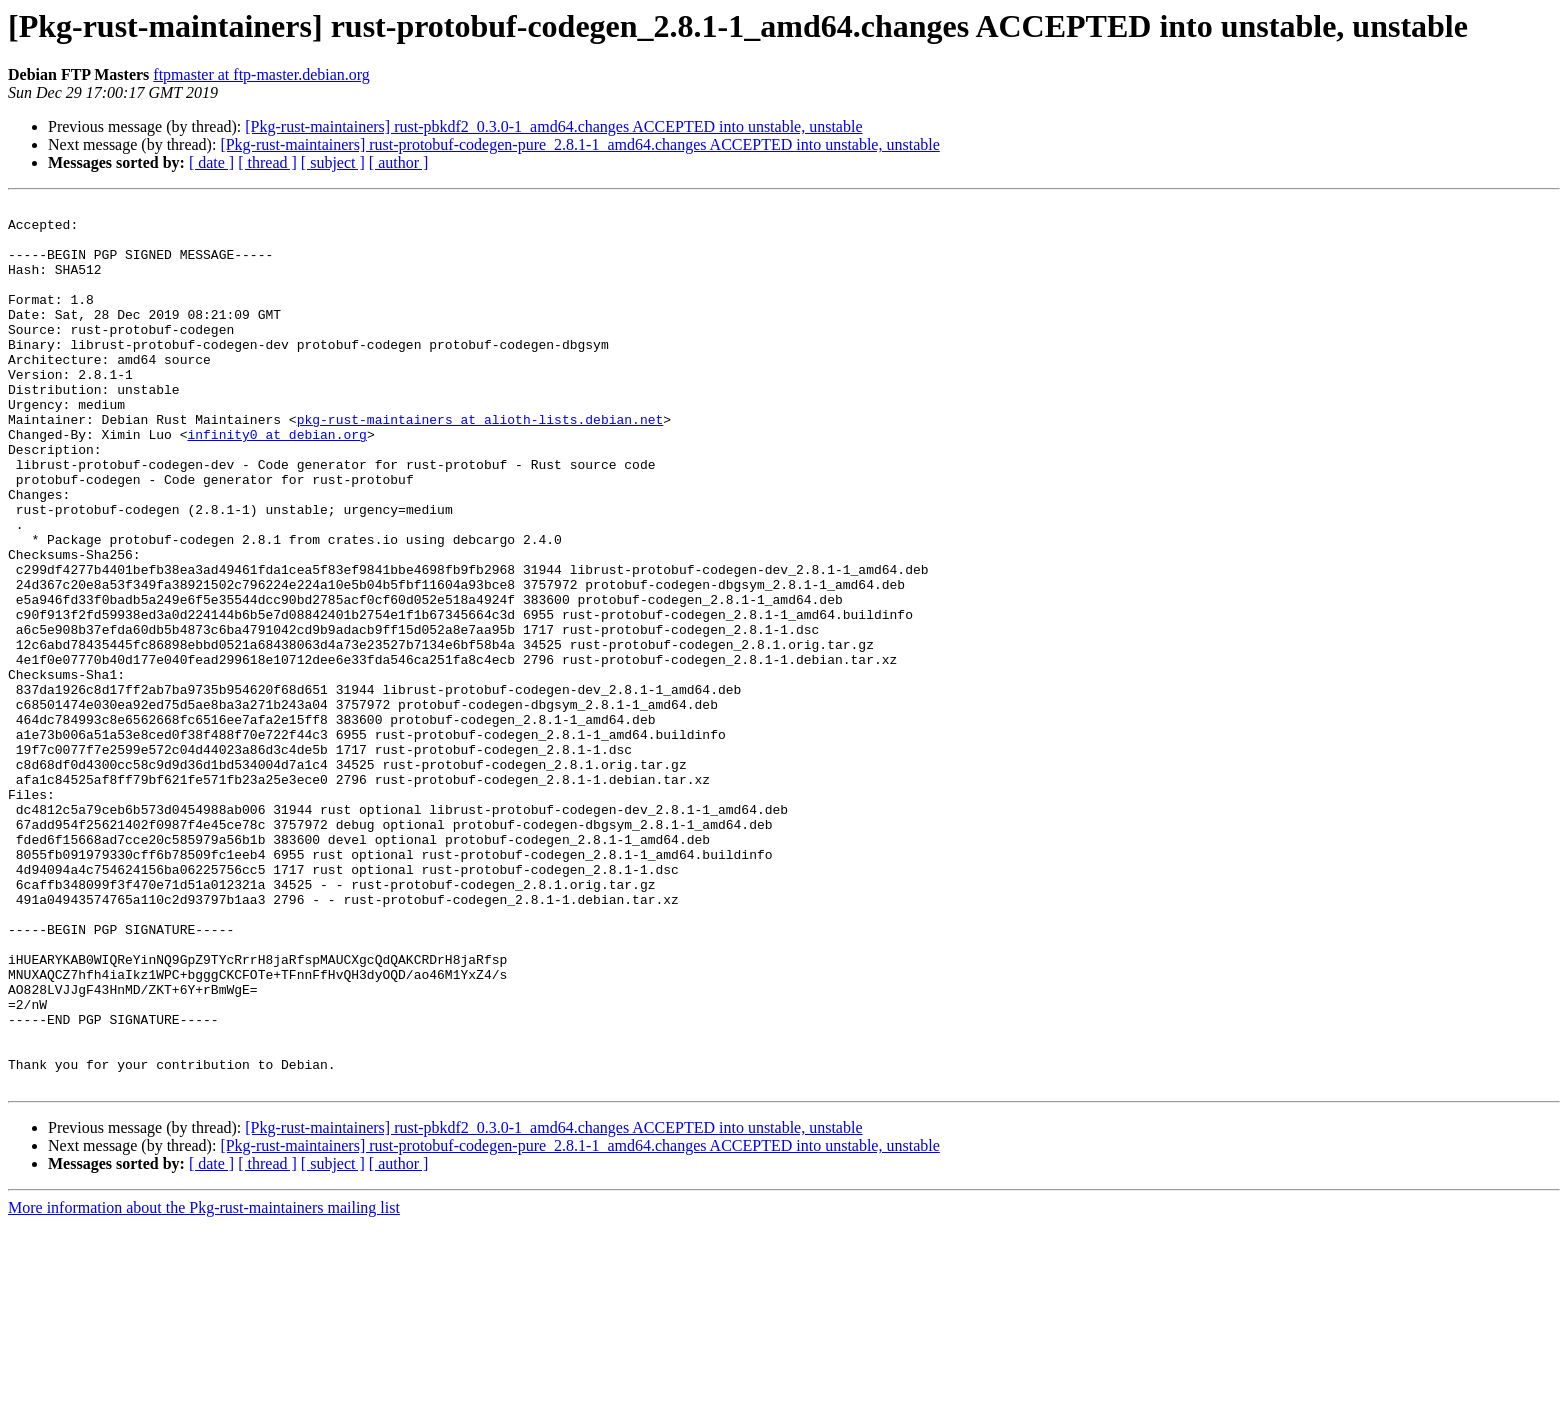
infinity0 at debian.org (276, 482)
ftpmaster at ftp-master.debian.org (261, 74)
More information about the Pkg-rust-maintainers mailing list (204, 1384)
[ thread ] (267, 162)
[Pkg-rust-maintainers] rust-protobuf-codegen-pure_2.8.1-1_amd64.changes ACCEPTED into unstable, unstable (579, 144)
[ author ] (399, 162)
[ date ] (211, 162)
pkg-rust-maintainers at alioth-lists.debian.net (480, 464)
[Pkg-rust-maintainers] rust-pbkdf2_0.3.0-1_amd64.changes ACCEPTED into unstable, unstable (553, 126)
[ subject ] (333, 162)
